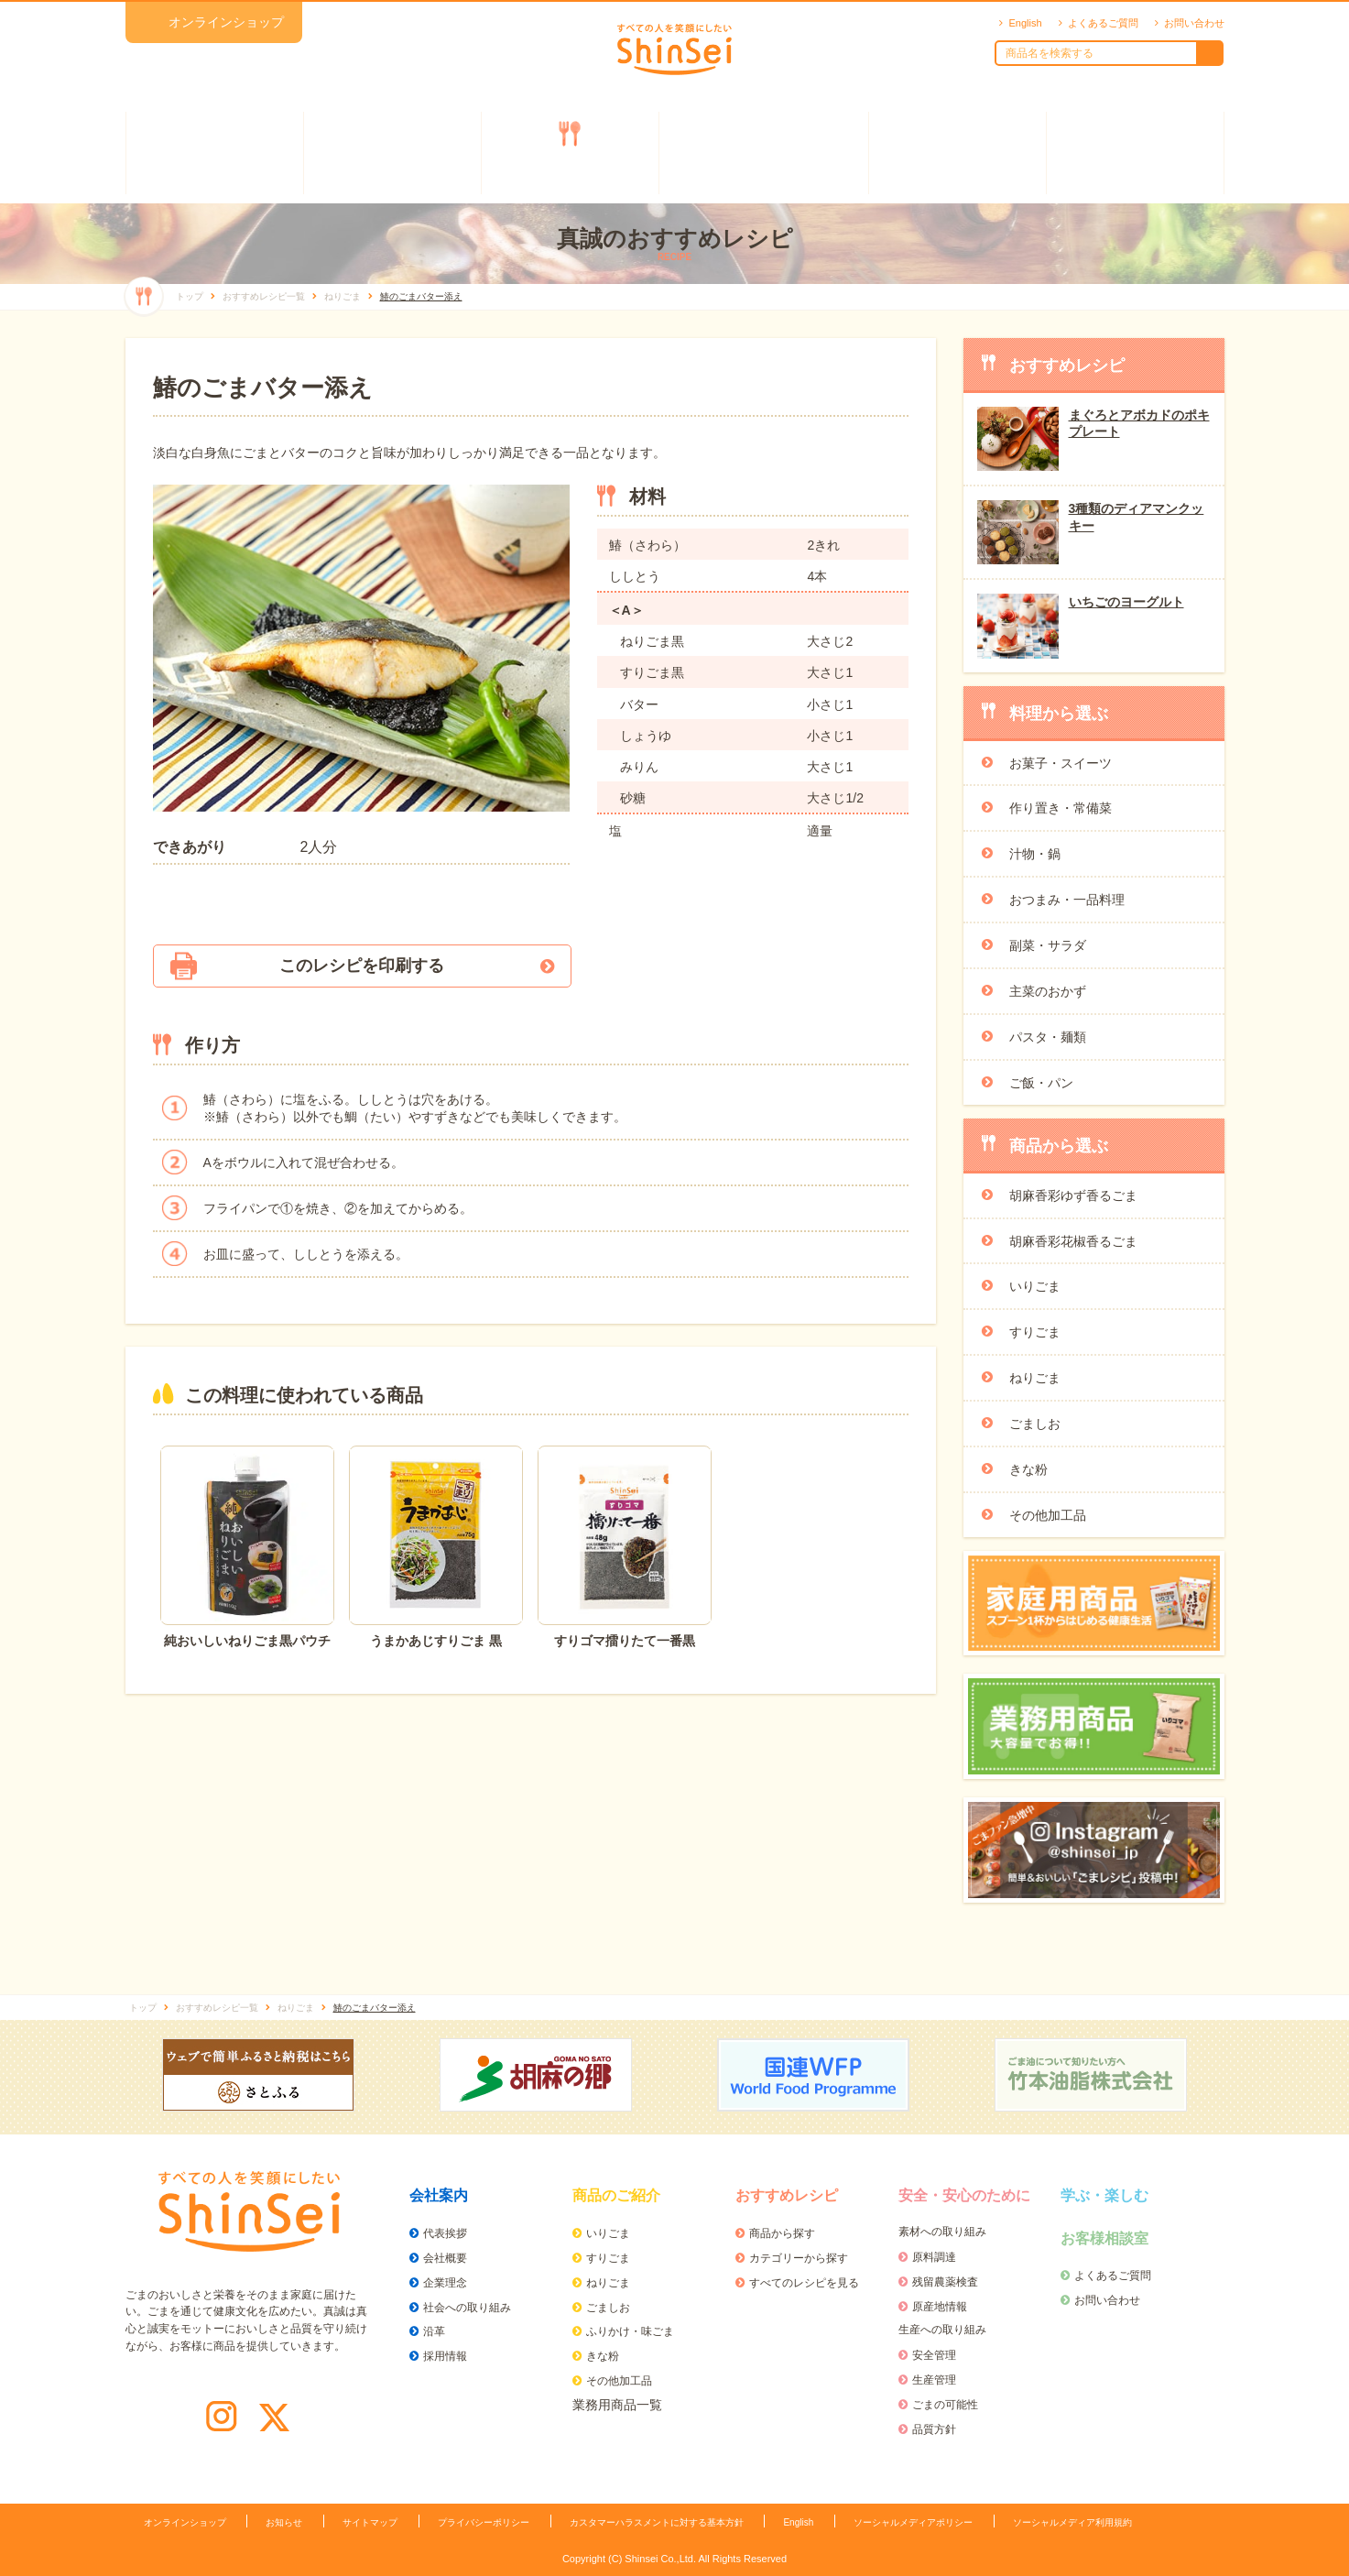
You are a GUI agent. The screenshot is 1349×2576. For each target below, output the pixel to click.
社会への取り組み (467, 2307)
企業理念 (445, 2282)
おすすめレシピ (569, 153)
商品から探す (782, 2233)
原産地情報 (939, 2306)
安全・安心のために (763, 153)
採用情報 (445, 2356)
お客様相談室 (1135, 153)
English (1024, 22)
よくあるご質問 (1103, 22)
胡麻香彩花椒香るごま (1073, 1241)
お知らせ (284, 2522)
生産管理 (934, 2380)
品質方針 (934, 2429)
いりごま (1035, 1286)
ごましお (1035, 1423)
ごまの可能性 (945, 2404)
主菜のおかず (1047, 991)
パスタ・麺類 (1047, 1037)
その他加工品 (1047, 1515)
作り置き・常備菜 (1060, 808)
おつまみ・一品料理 (1067, 899)
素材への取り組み (942, 2231)
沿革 (434, 2331)
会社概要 (445, 2258)
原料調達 (934, 2257)
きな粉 (1028, 1469)
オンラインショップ (226, 22)
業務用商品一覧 (617, 2404)
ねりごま (1035, 1377)
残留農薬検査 (945, 2282)
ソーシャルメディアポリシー (913, 2522)
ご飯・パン (1041, 1082)
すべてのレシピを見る (804, 2282)
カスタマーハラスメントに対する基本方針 (657, 2522)
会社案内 (214, 153)
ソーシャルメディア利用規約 (1072, 2522)
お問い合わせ (1194, 22)
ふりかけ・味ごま (630, 2331)
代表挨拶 (445, 2233)
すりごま (1035, 1332)
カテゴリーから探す (798, 2258)
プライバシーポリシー (483, 2522)
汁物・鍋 (1035, 853)
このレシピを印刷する (361, 965)
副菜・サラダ (1047, 945)
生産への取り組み (942, 2329)
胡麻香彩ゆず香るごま (1073, 1195)
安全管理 (934, 2355)
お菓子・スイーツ (1060, 763)
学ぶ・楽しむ (957, 153)
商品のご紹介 (392, 153)
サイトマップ (370, 2522)
